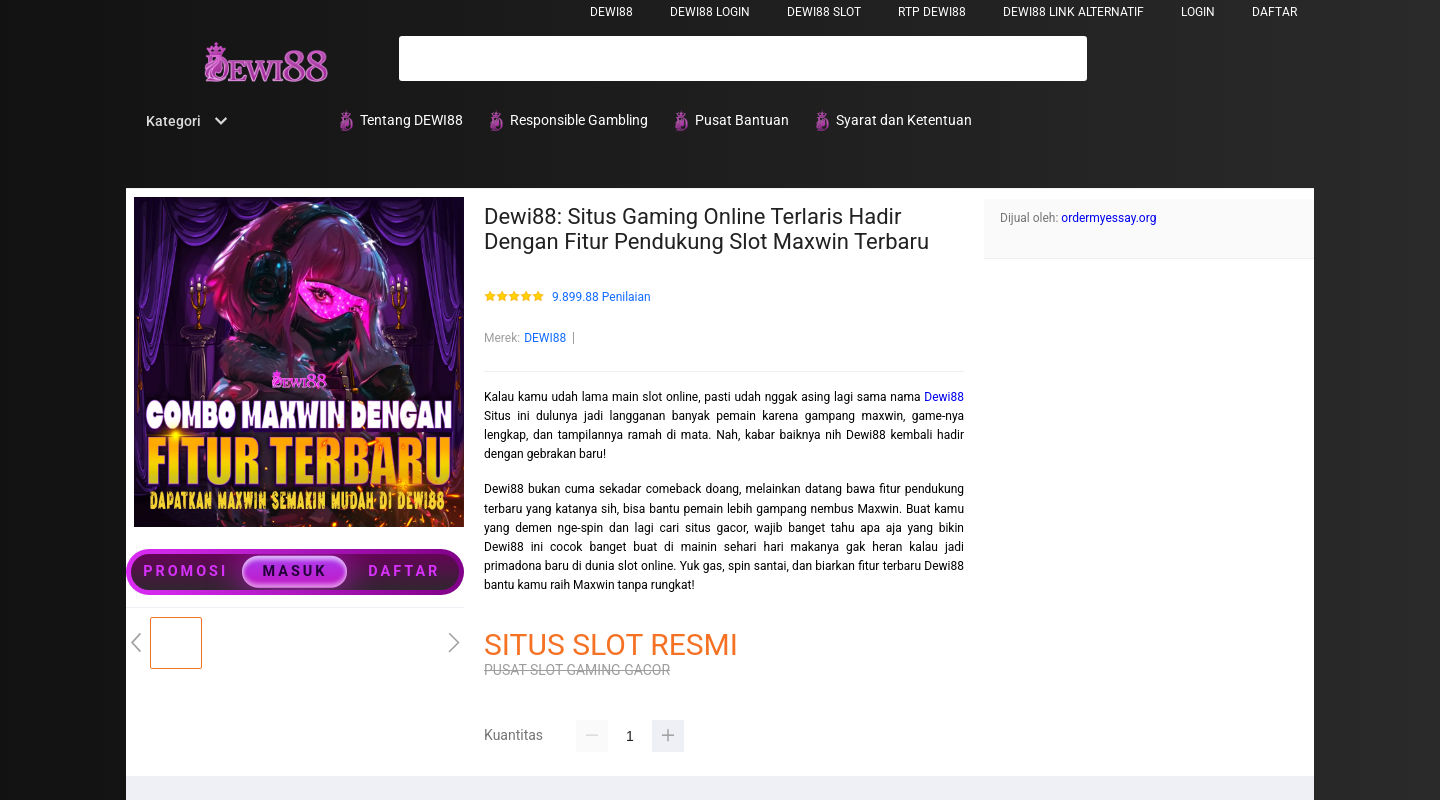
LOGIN (1198, 12)
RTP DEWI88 (932, 12)
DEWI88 (611, 12)
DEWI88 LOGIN (710, 12)
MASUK (295, 571)
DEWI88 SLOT (824, 12)
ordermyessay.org (1108, 218)
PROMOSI (185, 571)
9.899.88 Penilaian (601, 297)
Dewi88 (944, 397)
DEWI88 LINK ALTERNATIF (1073, 12)
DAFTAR (1274, 12)
